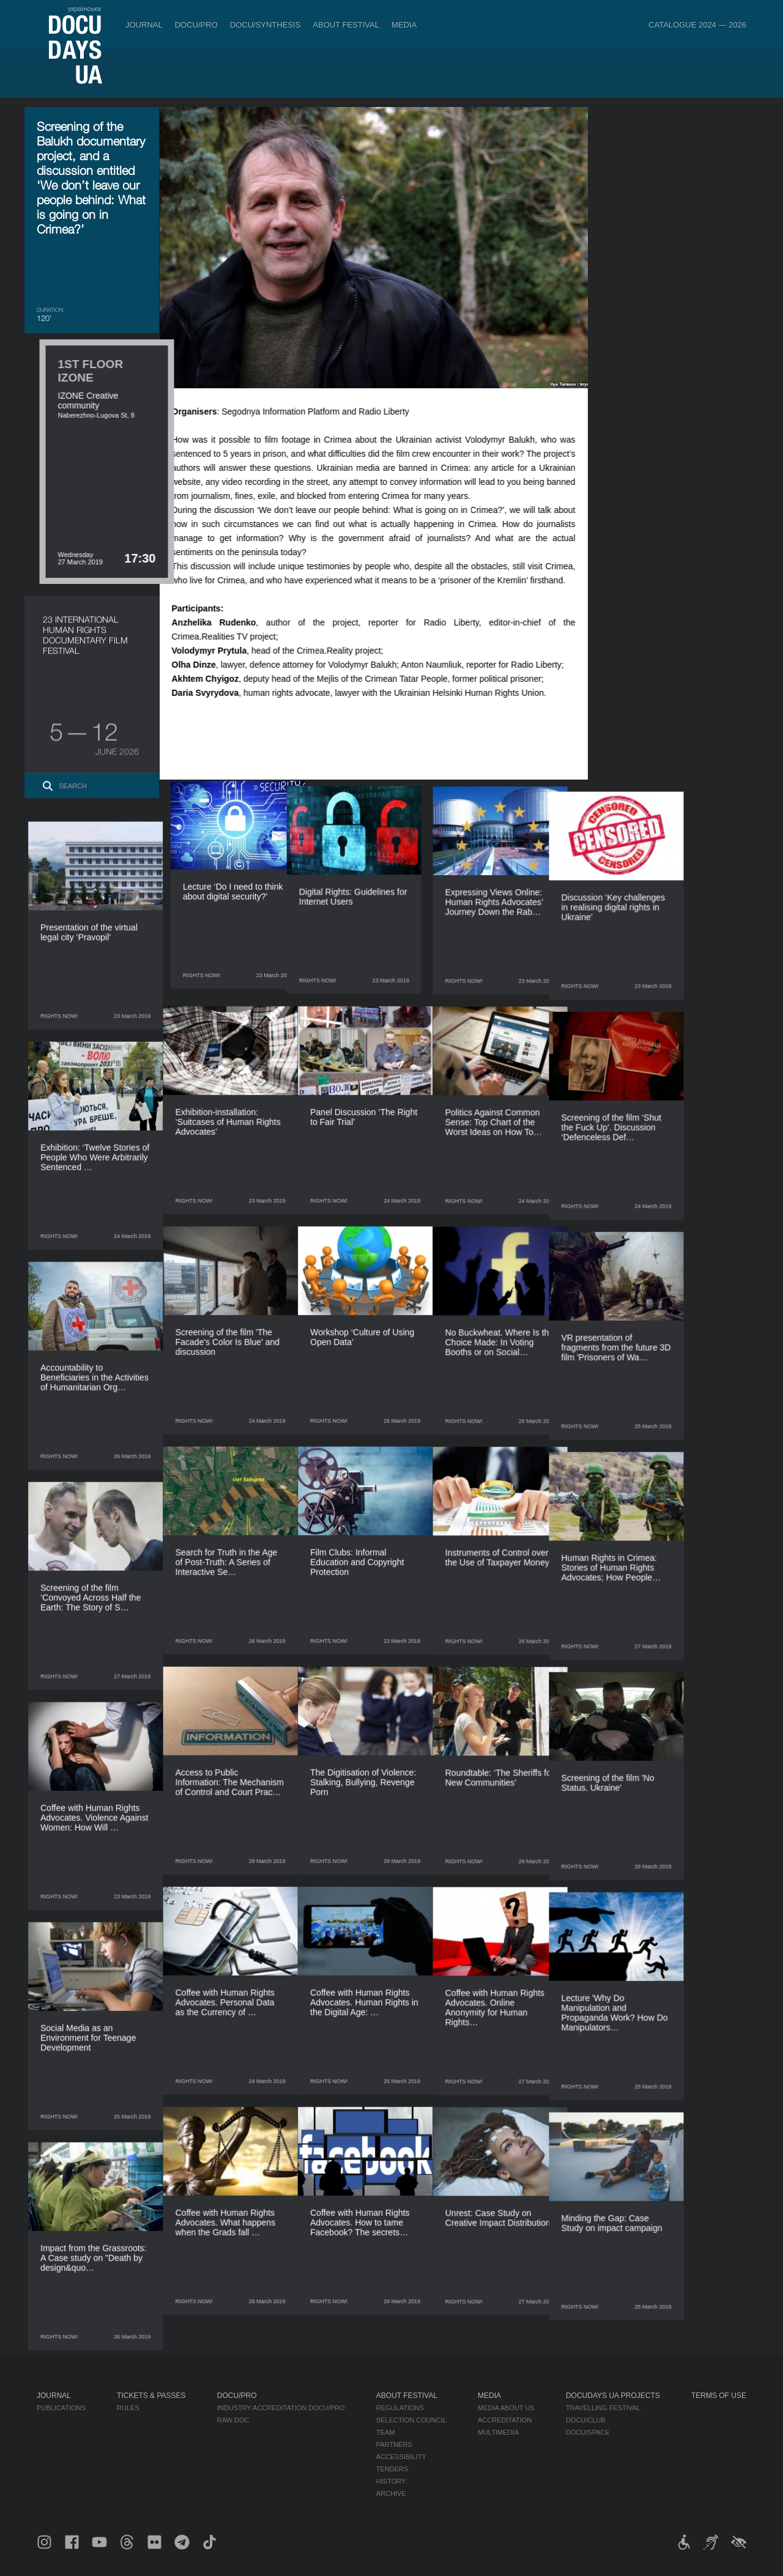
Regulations (400, 2408)
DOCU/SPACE (588, 2432)
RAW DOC (233, 2420)
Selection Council (411, 2420)
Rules (128, 2408)
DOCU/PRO (196, 24)
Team (385, 2432)
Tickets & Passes (151, 2395)
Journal (144, 24)
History (391, 2481)
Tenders (392, 2469)
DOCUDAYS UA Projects (613, 2395)
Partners (394, 2444)
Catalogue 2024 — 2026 (697, 24)
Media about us (506, 2408)
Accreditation (505, 2420)
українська (84, 8)
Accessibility (401, 2456)
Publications (61, 2408)
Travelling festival (603, 2408)
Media (404, 24)
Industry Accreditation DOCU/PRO (281, 2408)
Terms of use (718, 2395)
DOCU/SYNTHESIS (265, 24)
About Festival (346, 24)
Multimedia (498, 2432)
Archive (391, 2493)
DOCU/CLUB (586, 2420)
